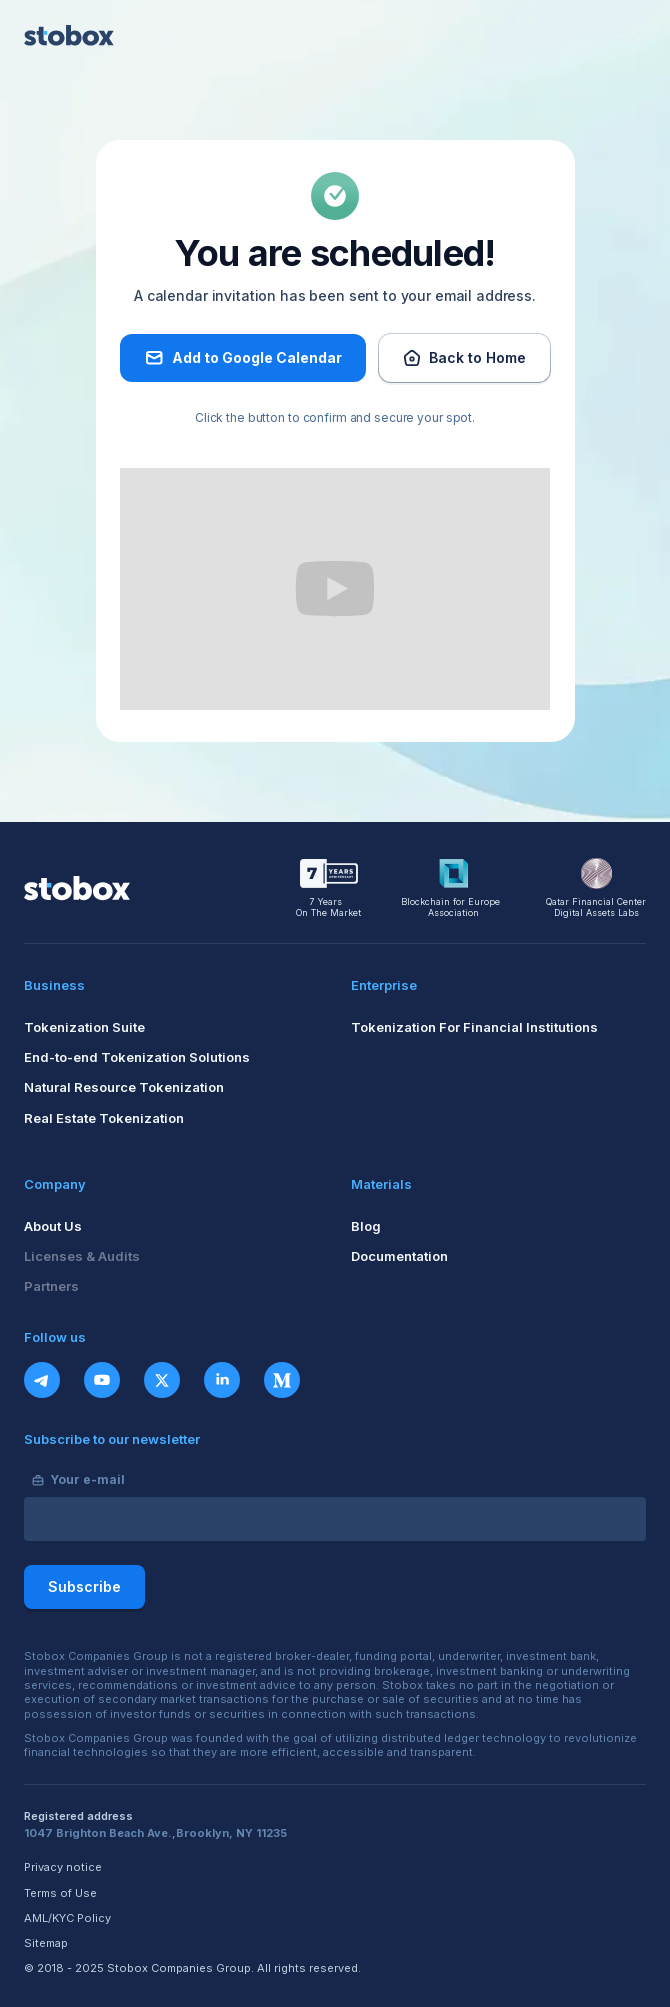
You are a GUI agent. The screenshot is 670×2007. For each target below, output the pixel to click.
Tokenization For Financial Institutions (474, 1027)
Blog (366, 1226)
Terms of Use (60, 1893)
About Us (53, 1226)
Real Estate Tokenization (104, 1118)
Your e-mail (87, 1479)
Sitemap (46, 1943)
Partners (51, 1286)
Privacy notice (63, 1867)
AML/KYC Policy (67, 1918)
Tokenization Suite (84, 1027)
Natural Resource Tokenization (124, 1087)
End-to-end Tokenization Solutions (137, 1057)
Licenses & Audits (82, 1256)
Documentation (399, 1256)
